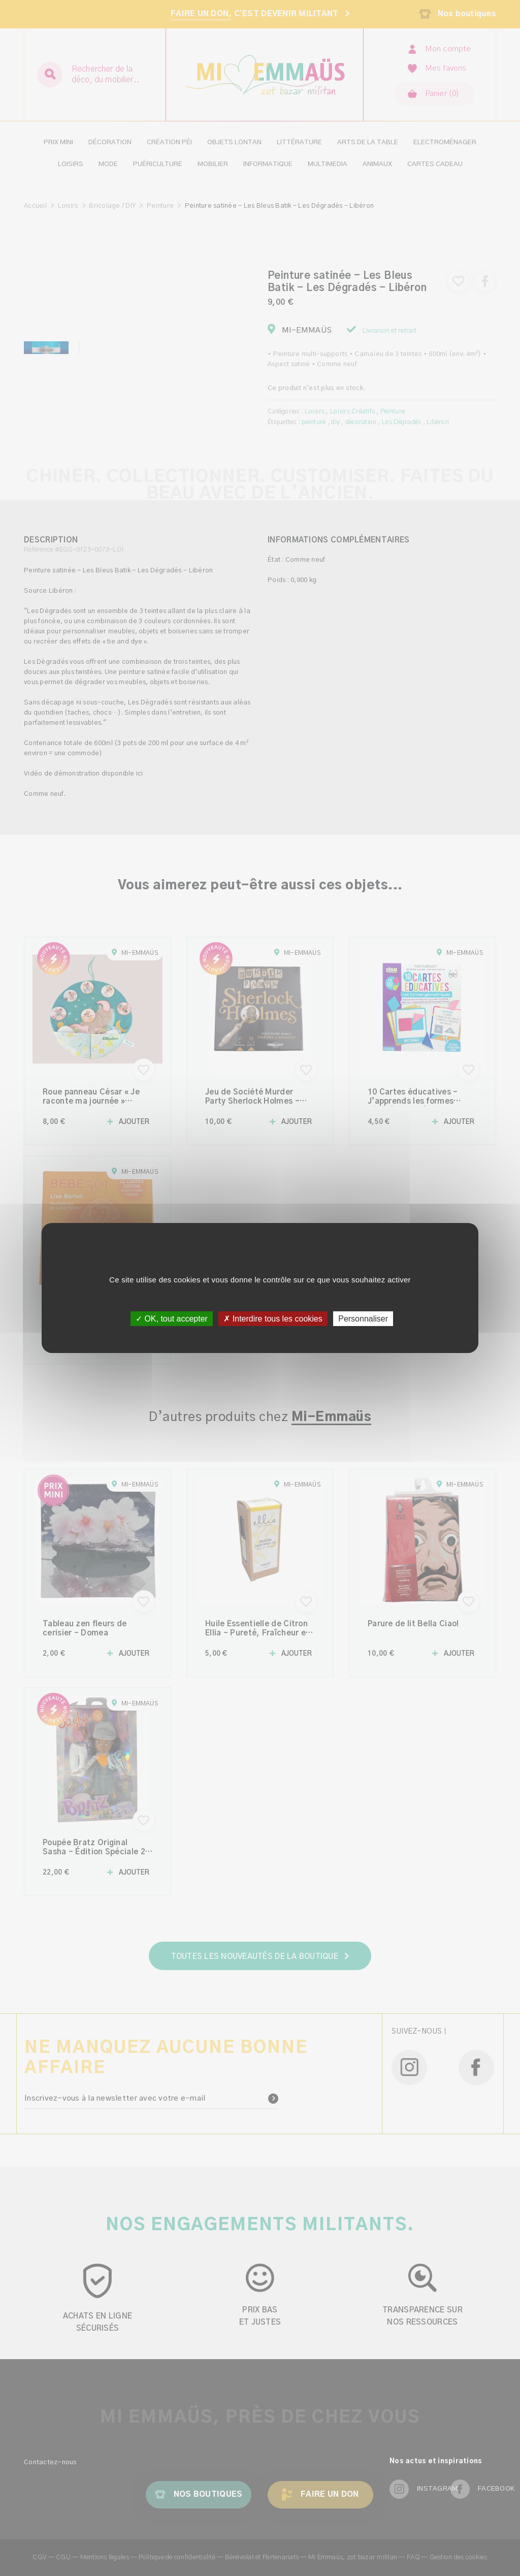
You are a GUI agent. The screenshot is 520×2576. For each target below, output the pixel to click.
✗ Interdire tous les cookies (272, 1318)
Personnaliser (363, 1318)
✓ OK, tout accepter (172, 1318)
